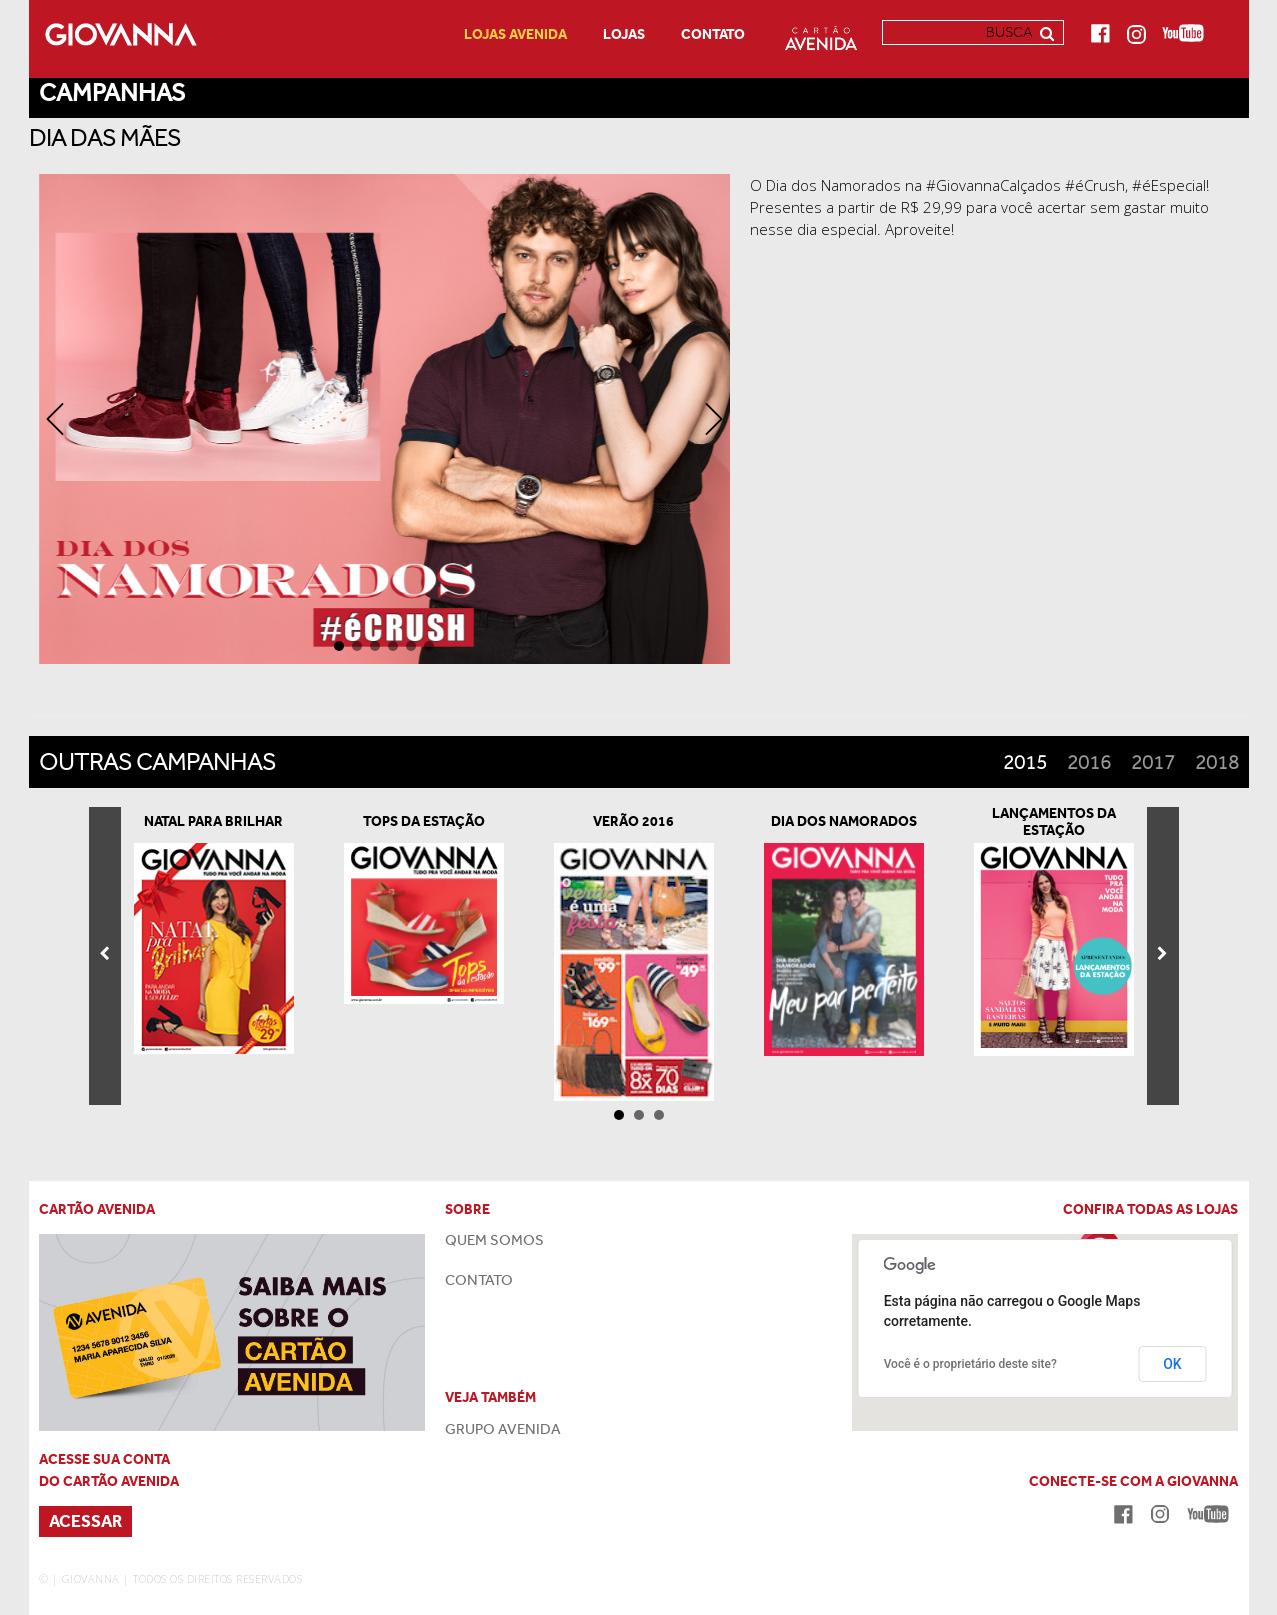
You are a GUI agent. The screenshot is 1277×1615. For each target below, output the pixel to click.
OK (1172, 1364)
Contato (713, 34)
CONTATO (479, 1280)
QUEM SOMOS (494, 1240)
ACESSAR (85, 1521)
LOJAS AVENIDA (515, 34)
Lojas (624, 34)
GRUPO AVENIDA (503, 1429)
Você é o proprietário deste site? (970, 1364)
